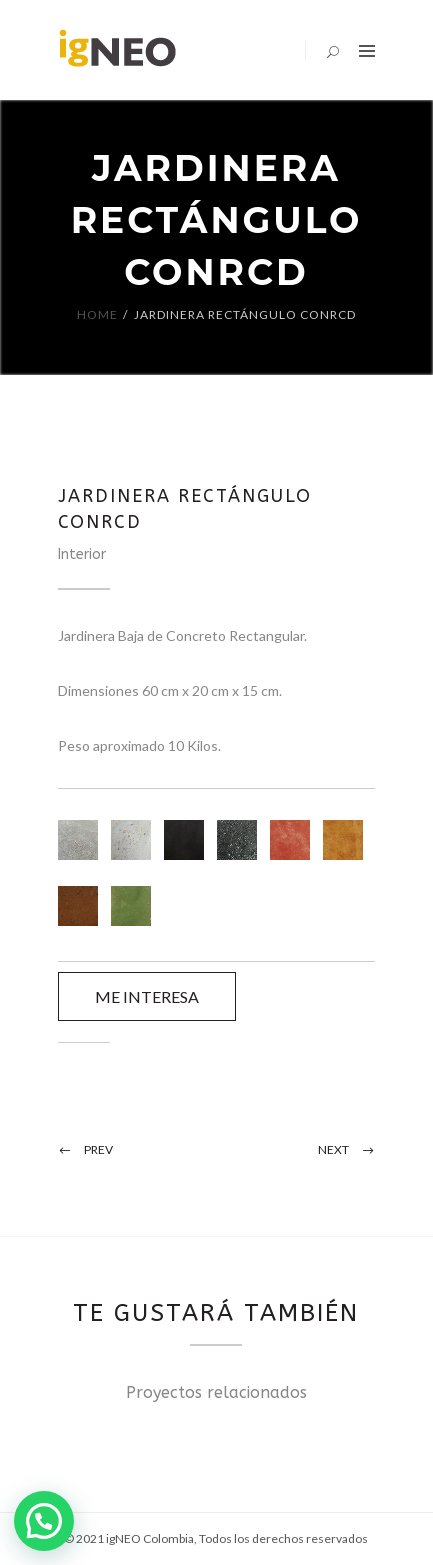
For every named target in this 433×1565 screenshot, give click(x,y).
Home (97, 314)
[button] (44, 1521)
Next (333, 1149)
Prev (98, 1149)
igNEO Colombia (150, 1538)
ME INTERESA (147, 996)
